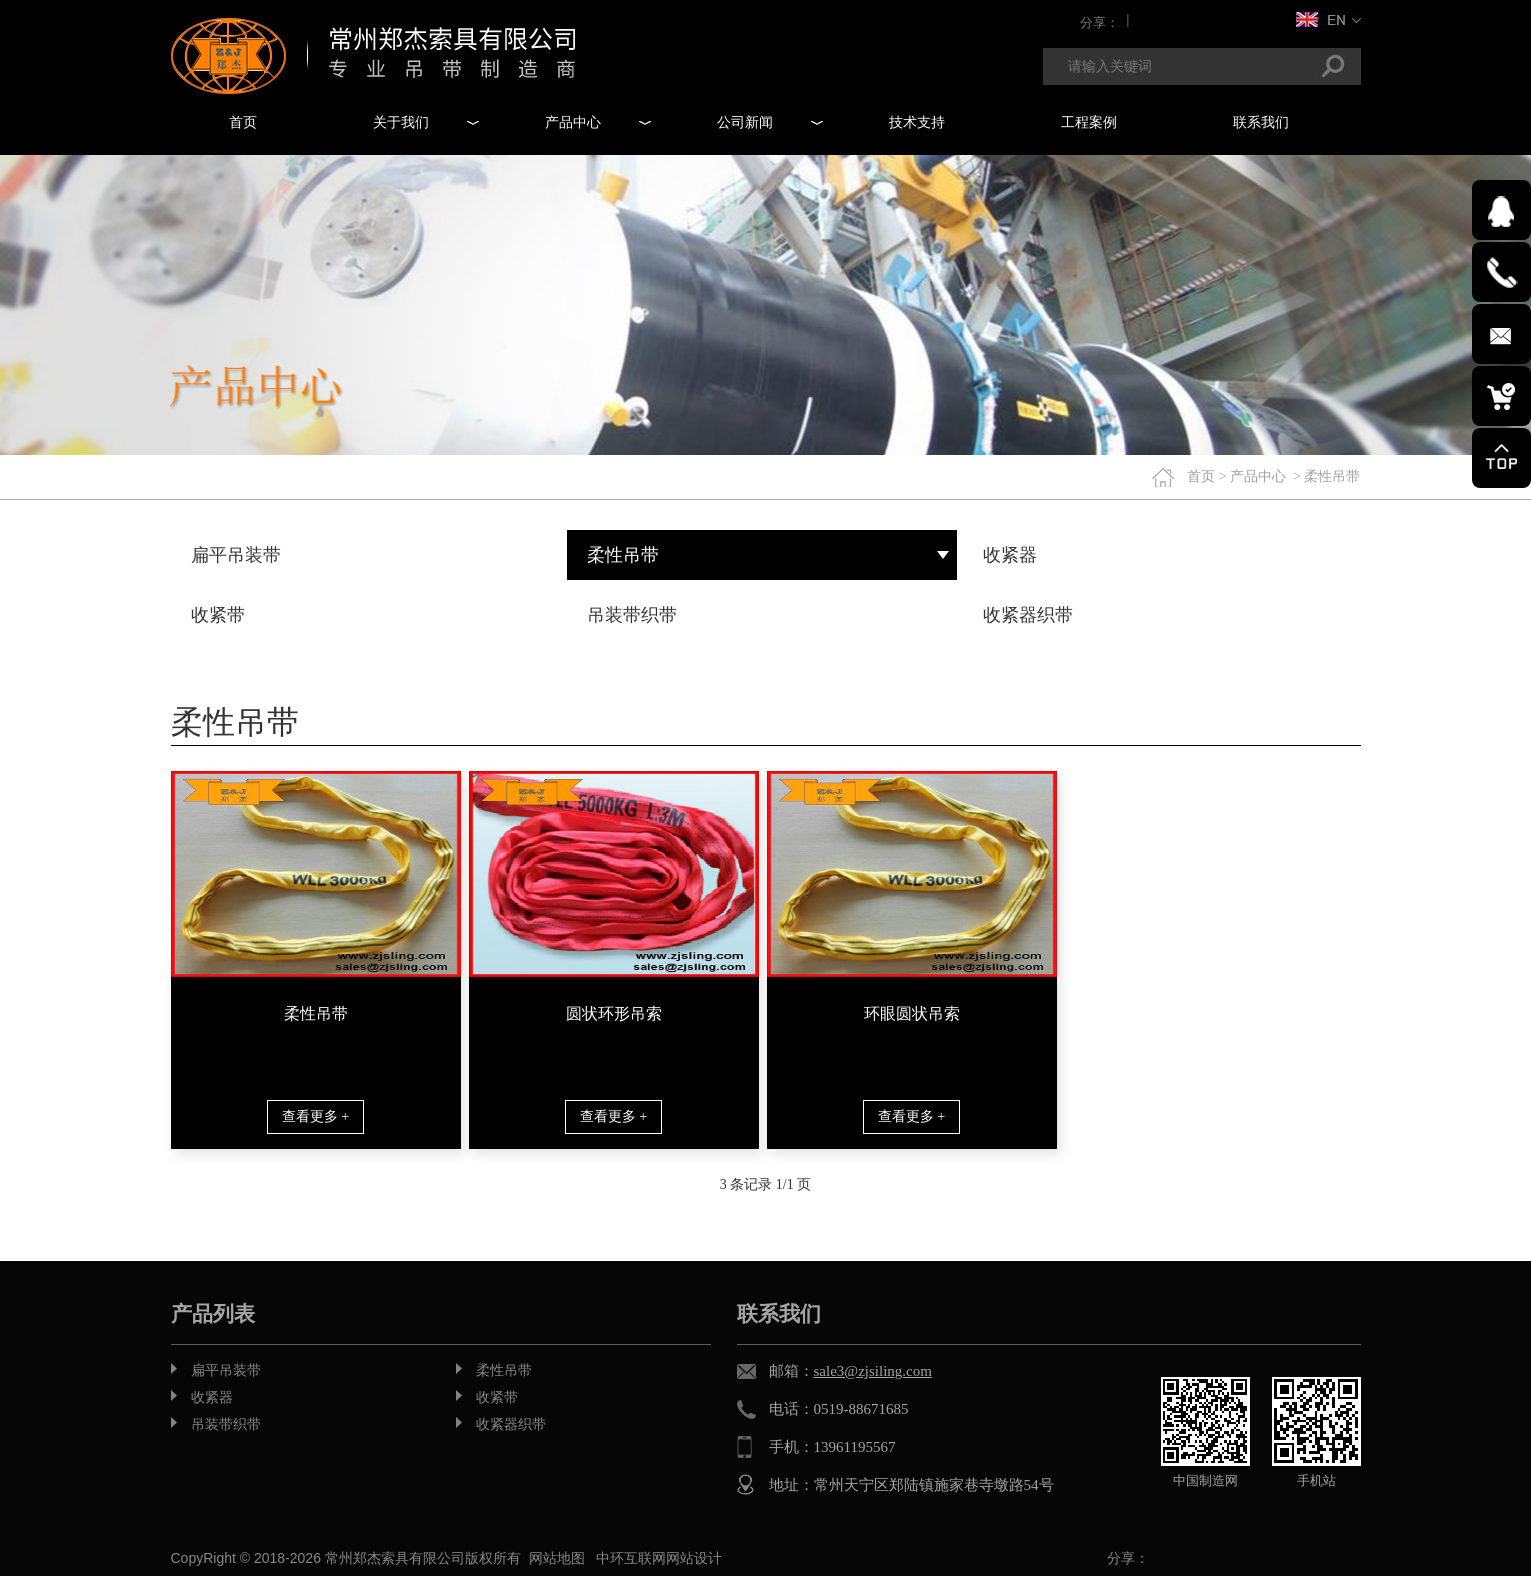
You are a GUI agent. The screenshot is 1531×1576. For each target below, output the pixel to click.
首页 (1201, 476)
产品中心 (1258, 476)
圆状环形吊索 (614, 1013)
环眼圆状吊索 (912, 1013)
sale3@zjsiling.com (873, 1371)
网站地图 (557, 1558)
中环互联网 (631, 1558)
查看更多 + (315, 1116)
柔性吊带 (316, 1013)
